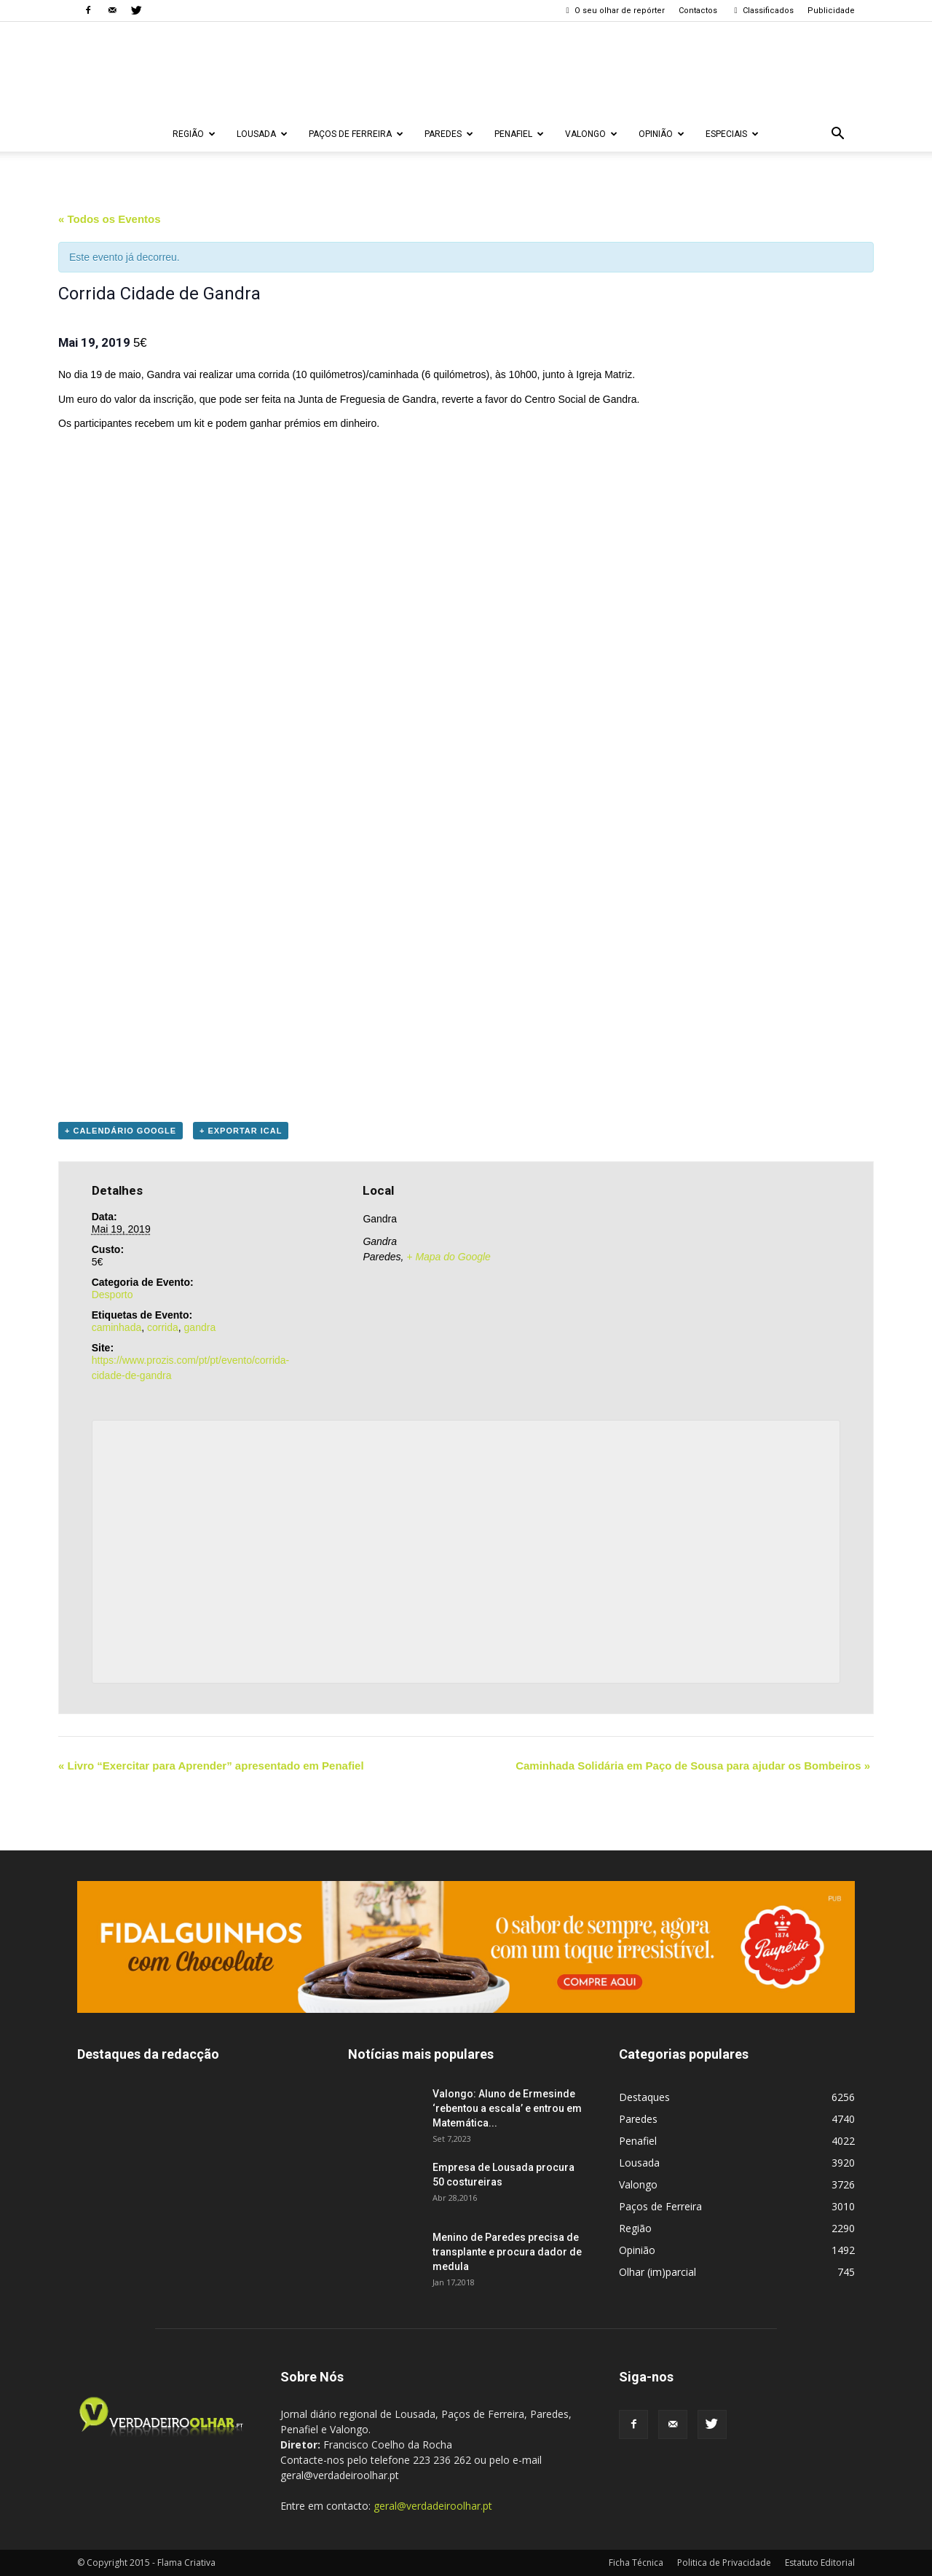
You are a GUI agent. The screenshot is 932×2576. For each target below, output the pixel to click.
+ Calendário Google (120, 1130)
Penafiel (519, 134)
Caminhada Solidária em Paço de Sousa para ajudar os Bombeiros (693, 1765)
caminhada (117, 1327)
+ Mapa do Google (448, 1257)
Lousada (262, 134)
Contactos (698, 10)
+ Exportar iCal (241, 1130)
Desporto (112, 1294)
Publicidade (831, 10)
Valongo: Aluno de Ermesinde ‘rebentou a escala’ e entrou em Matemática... (507, 2108)
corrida (162, 1327)
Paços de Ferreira (356, 134)
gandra (200, 1327)
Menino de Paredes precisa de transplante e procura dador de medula (507, 2251)
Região (194, 134)
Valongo (591, 134)
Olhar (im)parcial (657, 2272)
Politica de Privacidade (724, 2562)
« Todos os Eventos (109, 219)
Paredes (448, 134)
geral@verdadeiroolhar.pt (433, 2506)
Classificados (762, 10)
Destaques (644, 2097)
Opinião (661, 134)
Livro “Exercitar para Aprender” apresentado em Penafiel (211, 1765)
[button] (837, 134)
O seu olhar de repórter (614, 10)
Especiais (732, 134)
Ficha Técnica (636, 2562)
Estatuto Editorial (820, 2562)
